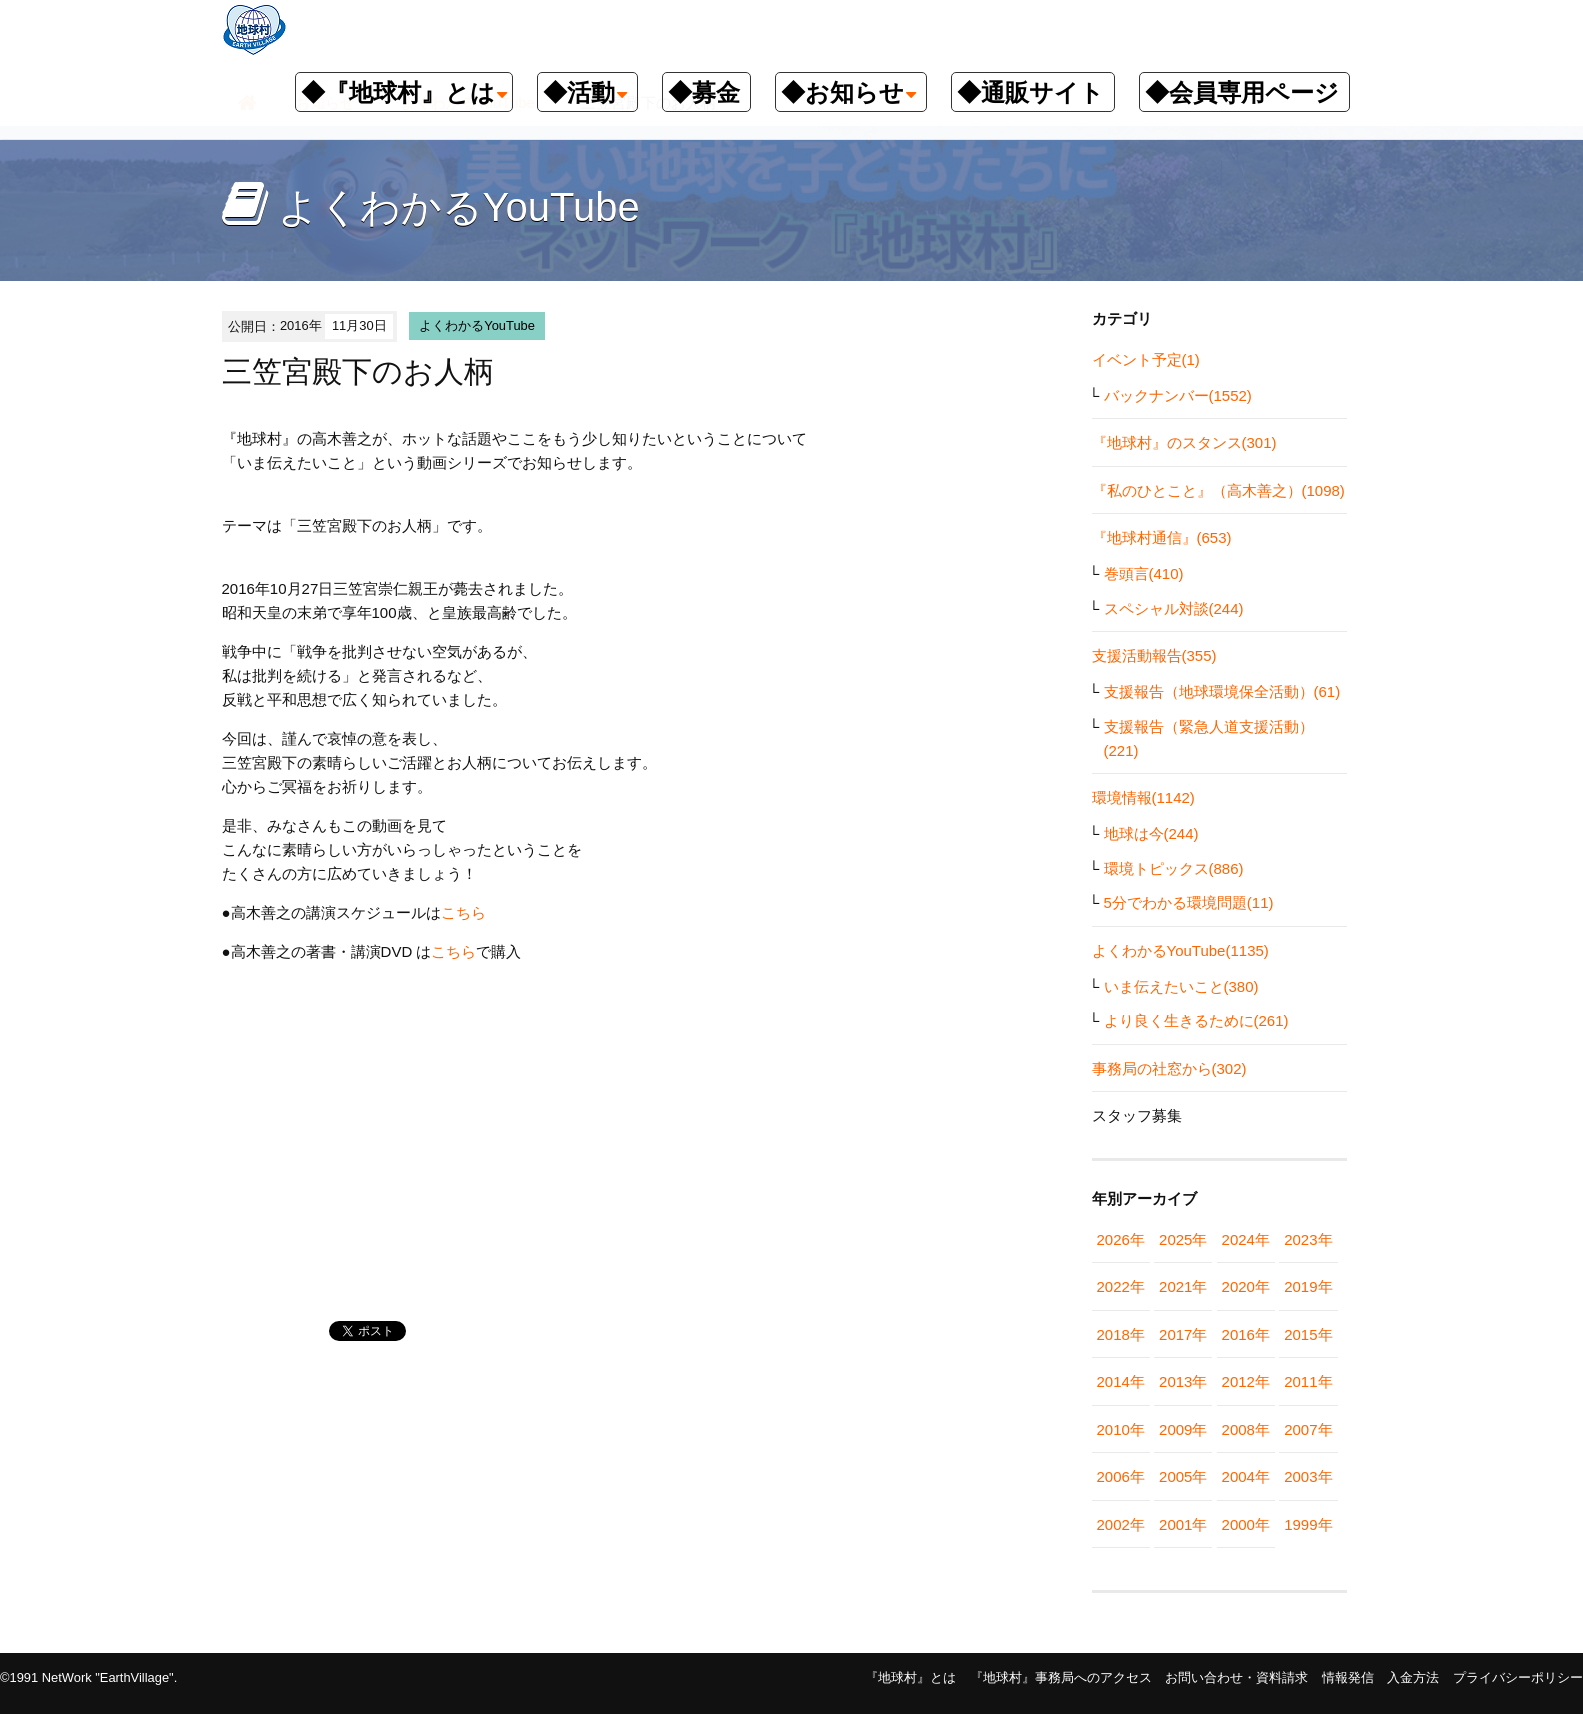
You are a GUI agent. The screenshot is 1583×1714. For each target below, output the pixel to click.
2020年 (1246, 1286)
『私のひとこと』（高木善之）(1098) (1218, 490)
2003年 (1308, 1476)
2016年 (1246, 1334)
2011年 (1308, 1381)
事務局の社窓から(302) (1169, 1068)
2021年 (1183, 1286)
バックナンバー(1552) (1178, 395)
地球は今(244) (1151, 833)
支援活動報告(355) (1154, 655)
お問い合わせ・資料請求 (1236, 1677)
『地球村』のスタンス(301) (1184, 442)
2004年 (1246, 1476)
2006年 (1121, 1476)
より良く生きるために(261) (1196, 1020)
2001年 (1183, 1524)
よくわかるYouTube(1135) (1180, 950)
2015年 (1308, 1334)
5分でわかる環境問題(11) (1189, 902)
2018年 (1121, 1334)
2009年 (1183, 1429)
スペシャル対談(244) (1174, 608)
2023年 (1308, 1239)
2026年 (1121, 1239)
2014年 (1121, 1381)
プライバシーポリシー (1518, 1677)
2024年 (1246, 1239)
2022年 (1121, 1286)
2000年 (1246, 1524)
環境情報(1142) (1143, 797)
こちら (463, 912)
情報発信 (1348, 1677)
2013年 (1183, 1381)
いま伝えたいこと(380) (1181, 986)
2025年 (1183, 1239)
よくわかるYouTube (477, 325)
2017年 (1183, 1334)
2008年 (1246, 1429)
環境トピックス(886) (1174, 868)
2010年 (1121, 1429)
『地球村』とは (910, 1677)
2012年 (1246, 1381)
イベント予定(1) (1146, 359)
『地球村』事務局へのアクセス (1061, 1677)
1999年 (1308, 1524)
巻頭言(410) (1144, 573)
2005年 (1183, 1476)
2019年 (1308, 1286)
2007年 (1308, 1429)
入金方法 (1413, 1677)
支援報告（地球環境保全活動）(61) (1222, 691)
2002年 (1121, 1524)
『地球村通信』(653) (1162, 537)
